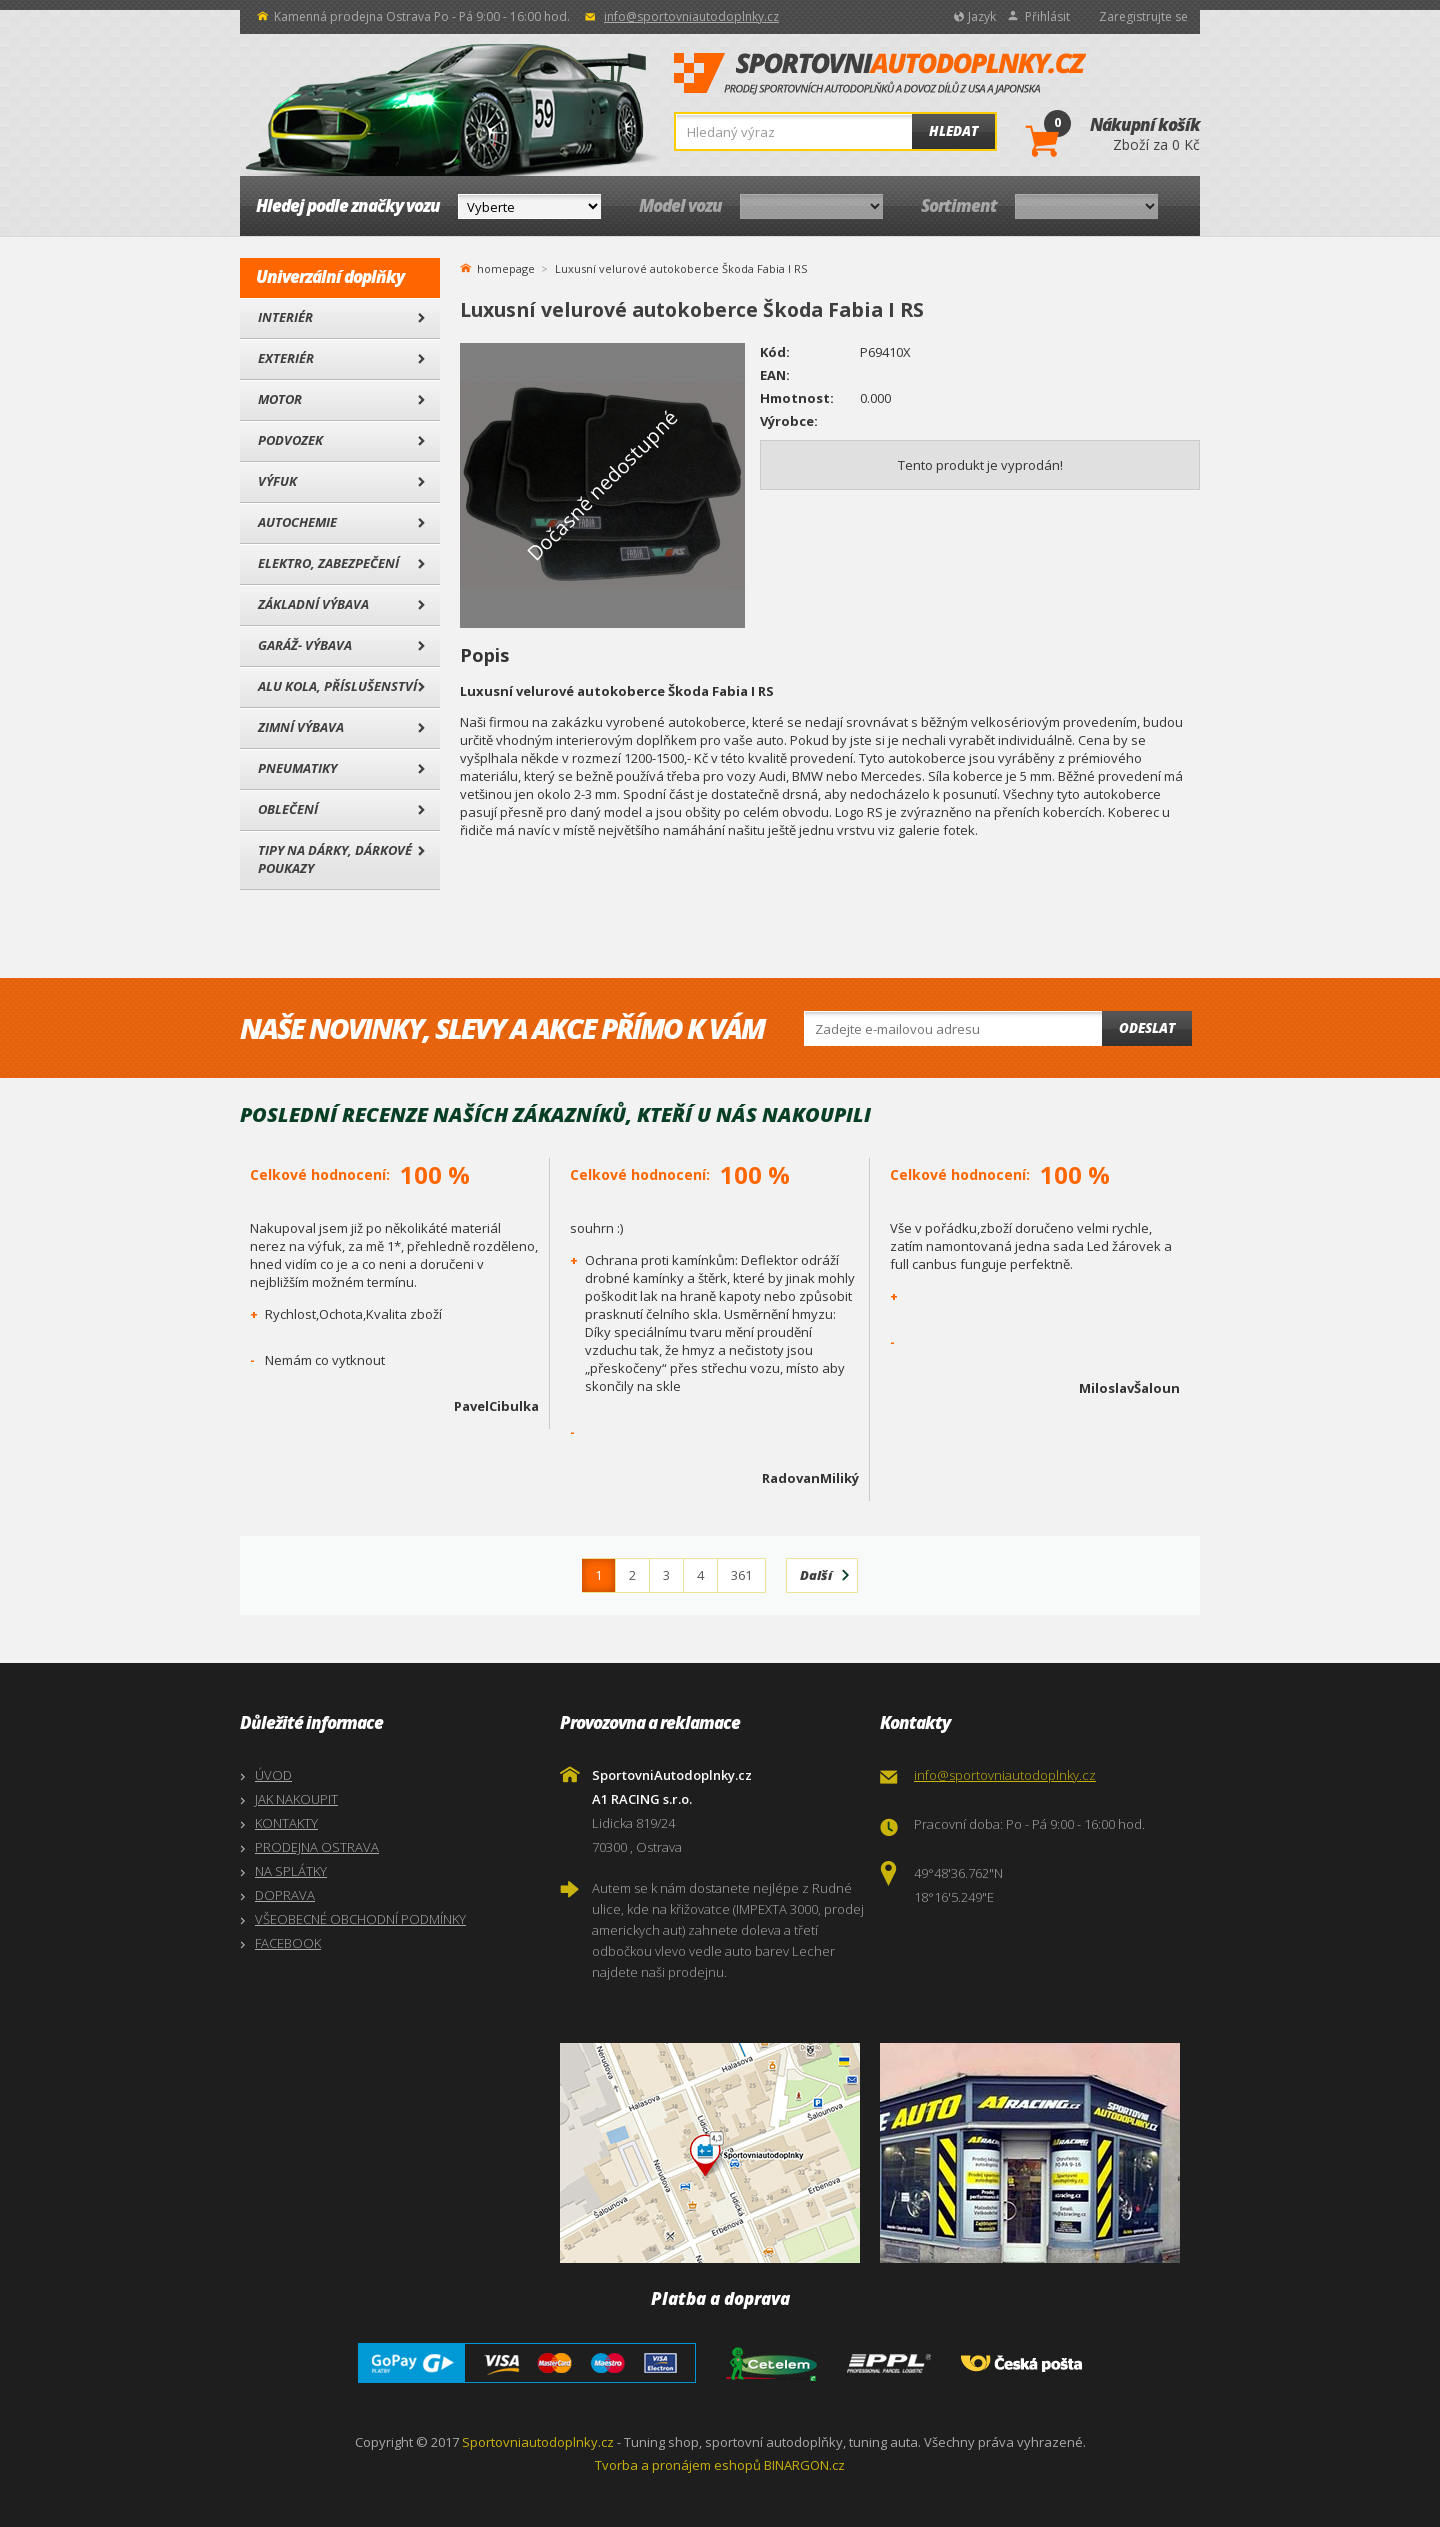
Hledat (953, 131)
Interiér (285, 317)
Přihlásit (1047, 16)
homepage (506, 267)
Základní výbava (313, 604)
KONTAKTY (286, 1823)
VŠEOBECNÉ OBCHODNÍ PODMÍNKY (360, 1919)
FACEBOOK (288, 1943)
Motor (280, 399)
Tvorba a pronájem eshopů (678, 2465)
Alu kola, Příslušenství (337, 686)
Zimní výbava (301, 727)
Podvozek (290, 440)
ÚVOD (273, 1775)
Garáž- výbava (305, 645)
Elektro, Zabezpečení (328, 563)
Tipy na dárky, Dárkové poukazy (335, 859)
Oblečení (288, 809)
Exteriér (286, 358)
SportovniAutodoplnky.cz (880, 74)
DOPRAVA (285, 1895)
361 (741, 1575)
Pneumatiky (297, 768)
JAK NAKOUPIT (296, 1799)
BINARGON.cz (804, 2465)
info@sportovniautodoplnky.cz (691, 16)
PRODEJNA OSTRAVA (317, 1847)
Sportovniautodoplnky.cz (538, 2442)
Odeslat (1147, 1028)
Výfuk (277, 481)
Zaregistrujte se (1143, 16)
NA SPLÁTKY (291, 1871)
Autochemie (297, 522)
